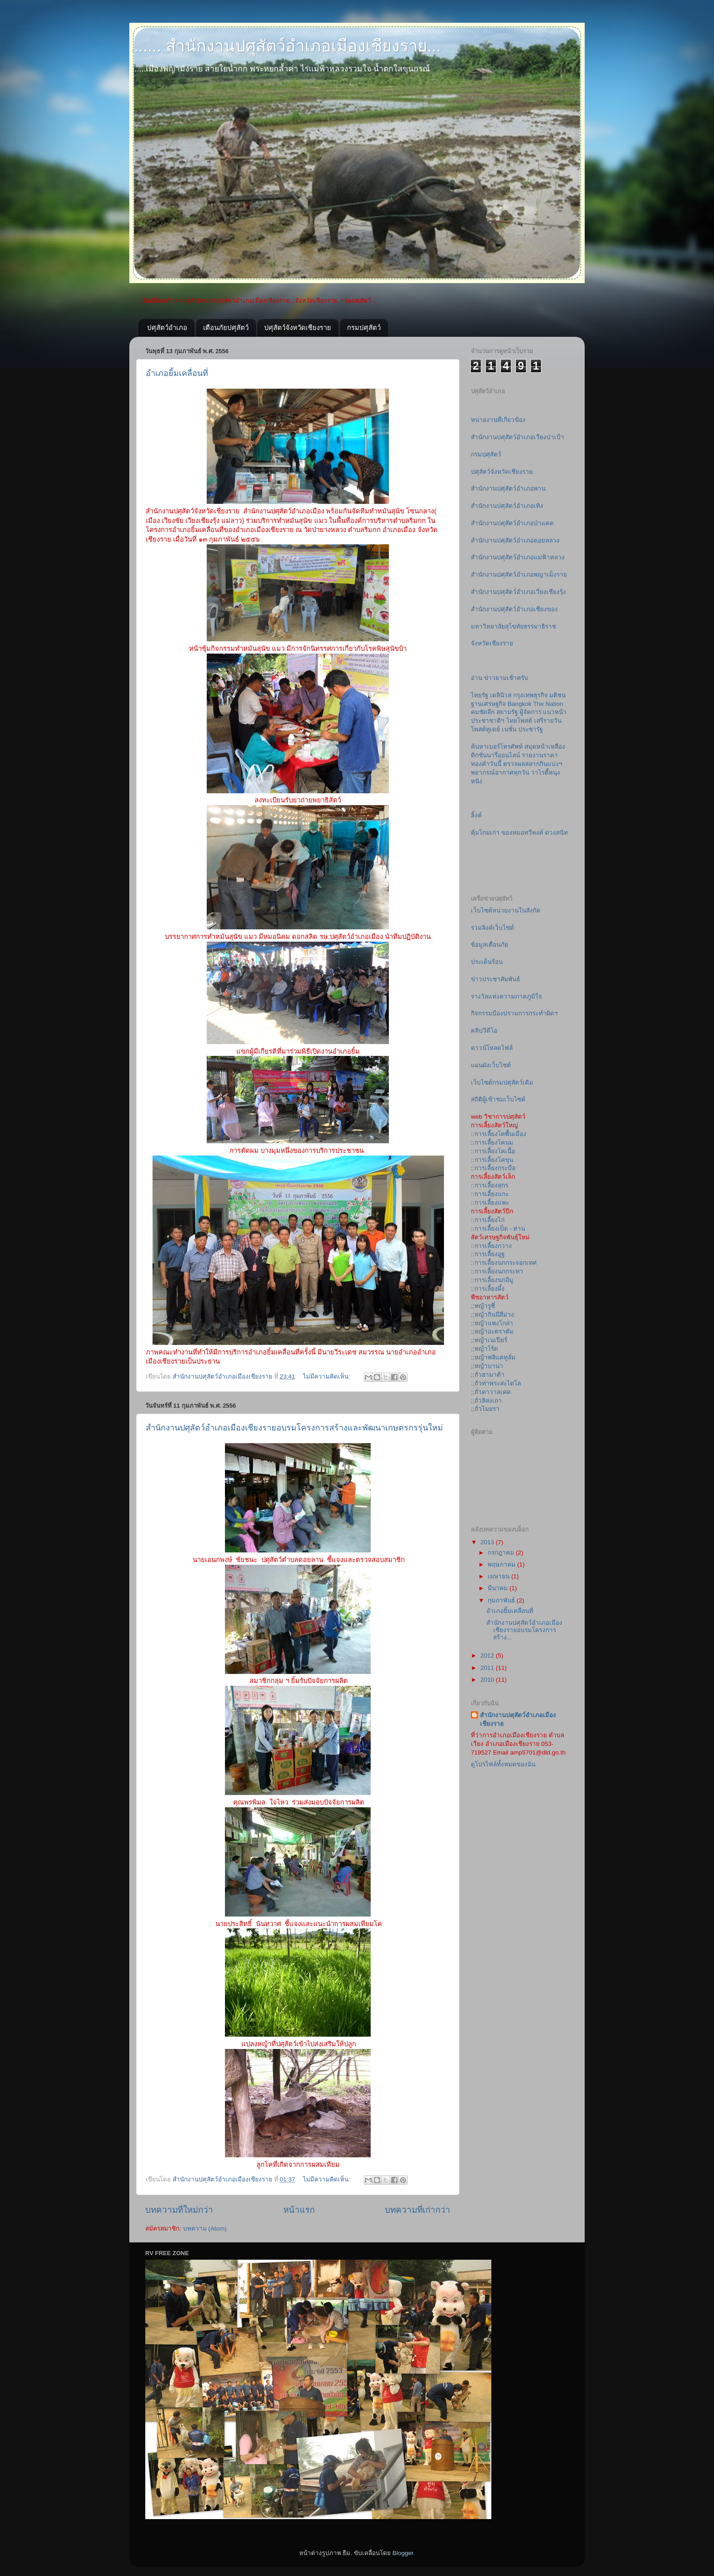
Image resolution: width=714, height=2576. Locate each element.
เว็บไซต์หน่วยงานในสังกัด (506, 910)
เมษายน (499, 1576)
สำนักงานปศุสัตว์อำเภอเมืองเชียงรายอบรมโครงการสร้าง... (524, 1630)
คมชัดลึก (483, 712)
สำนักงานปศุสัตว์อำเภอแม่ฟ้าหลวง (518, 557)
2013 (488, 1542)
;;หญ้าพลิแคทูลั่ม (493, 1357)
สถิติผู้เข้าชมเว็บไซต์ (498, 1099)
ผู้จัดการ (530, 712)
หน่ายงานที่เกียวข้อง (498, 419)
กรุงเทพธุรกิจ (530, 695)
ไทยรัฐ (479, 695)
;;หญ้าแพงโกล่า (492, 1323)
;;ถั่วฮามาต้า (488, 1374)
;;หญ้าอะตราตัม (492, 1331)
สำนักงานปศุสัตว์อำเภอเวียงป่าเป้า (517, 437)
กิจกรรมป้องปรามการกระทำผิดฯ (514, 1013)
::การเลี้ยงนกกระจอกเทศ (504, 1262)
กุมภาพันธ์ (502, 1600)
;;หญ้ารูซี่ (483, 1306)
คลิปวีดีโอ (484, 1030)
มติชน (557, 695)
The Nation (548, 703)
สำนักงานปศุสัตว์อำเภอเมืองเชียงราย (518, 1719)
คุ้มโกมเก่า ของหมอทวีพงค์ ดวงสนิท (519, 832)
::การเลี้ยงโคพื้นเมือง (498, 1134)
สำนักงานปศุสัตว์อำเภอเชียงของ (514, 609)
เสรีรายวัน (547, 720)
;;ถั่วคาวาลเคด (491, 1392)
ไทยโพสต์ (519, 720)
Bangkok (520, 703)
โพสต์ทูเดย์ (485, 729)
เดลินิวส (500, 695)
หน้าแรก (299, 2210)
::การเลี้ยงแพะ (490, 1202)
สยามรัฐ (507, 712)
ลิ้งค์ (476, 815)
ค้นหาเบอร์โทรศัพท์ (497, 746)
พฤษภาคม (502, 1564)
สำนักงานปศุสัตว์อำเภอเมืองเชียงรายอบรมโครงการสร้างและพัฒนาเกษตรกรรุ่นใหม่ (294, 1427)
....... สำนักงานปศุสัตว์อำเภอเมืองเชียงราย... (285, 45)
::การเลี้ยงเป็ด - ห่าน (498, 1228)
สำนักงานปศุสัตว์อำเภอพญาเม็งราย (519, 574)
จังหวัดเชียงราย (492, 643)
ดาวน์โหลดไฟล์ (492, 1048)
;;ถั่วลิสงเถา (486, 1400)
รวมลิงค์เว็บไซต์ (492, 927)
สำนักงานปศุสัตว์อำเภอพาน (508, 488)
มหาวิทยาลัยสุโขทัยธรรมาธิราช (513, 626)
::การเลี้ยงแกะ (490, 1194)
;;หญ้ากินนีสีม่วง (492, 1314)
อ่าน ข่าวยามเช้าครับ (499, 677)
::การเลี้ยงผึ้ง (488, 1288)
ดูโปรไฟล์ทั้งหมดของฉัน (503, 1764)
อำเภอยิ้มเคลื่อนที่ (177, 373)
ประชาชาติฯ (488, 720)
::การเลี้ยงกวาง (491, 1245)
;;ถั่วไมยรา (485, 1408)
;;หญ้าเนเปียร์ (489, 1340)
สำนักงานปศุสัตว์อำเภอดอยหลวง (515, 540)
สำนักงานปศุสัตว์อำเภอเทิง (507, 505)
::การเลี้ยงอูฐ (488, 1254)
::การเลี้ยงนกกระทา (497, 1271)
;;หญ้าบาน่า (487, 1366)
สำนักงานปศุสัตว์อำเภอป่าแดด (512, 523)
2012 (488, 1655)
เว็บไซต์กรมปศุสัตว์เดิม (502, 1082)
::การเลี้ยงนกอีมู (492, 1280)
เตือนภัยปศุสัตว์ (226, 327)
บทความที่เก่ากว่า (417, 2210)
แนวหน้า (554, 712)
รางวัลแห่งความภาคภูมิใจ (506, 996)
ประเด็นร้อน (487, 961)
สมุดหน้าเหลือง (545, 746)
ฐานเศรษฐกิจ (488, 703)
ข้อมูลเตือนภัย (489, 944)
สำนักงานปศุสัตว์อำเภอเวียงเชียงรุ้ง (518, 591)
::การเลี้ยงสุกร (489, 1185)
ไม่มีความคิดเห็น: (327, 1376)
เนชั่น (509, 729)
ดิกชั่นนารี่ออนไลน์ (495, 755)
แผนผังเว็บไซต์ (491, 1065)
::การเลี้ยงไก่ (488, 1220)
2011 (488, 1667)
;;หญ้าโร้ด (484, 1348)
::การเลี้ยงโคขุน (492, 1159)
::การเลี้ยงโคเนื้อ (493, 1151)
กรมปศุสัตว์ (364, 327)
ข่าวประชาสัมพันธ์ (495, 979)
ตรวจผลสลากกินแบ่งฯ (532, 764)
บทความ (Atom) (205, 2228)
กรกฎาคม (502, 1552)
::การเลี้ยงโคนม (492, 1142)
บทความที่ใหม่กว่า (179, 2210)
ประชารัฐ (530, 729)
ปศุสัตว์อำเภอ (167, 327)
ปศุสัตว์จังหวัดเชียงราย (297, 327)
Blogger (403, 2553)
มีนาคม (499, 1588)
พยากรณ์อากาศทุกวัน (500, 772)
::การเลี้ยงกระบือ (493, 1168)
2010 (488, 1679)
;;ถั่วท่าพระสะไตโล (496, 1383)
